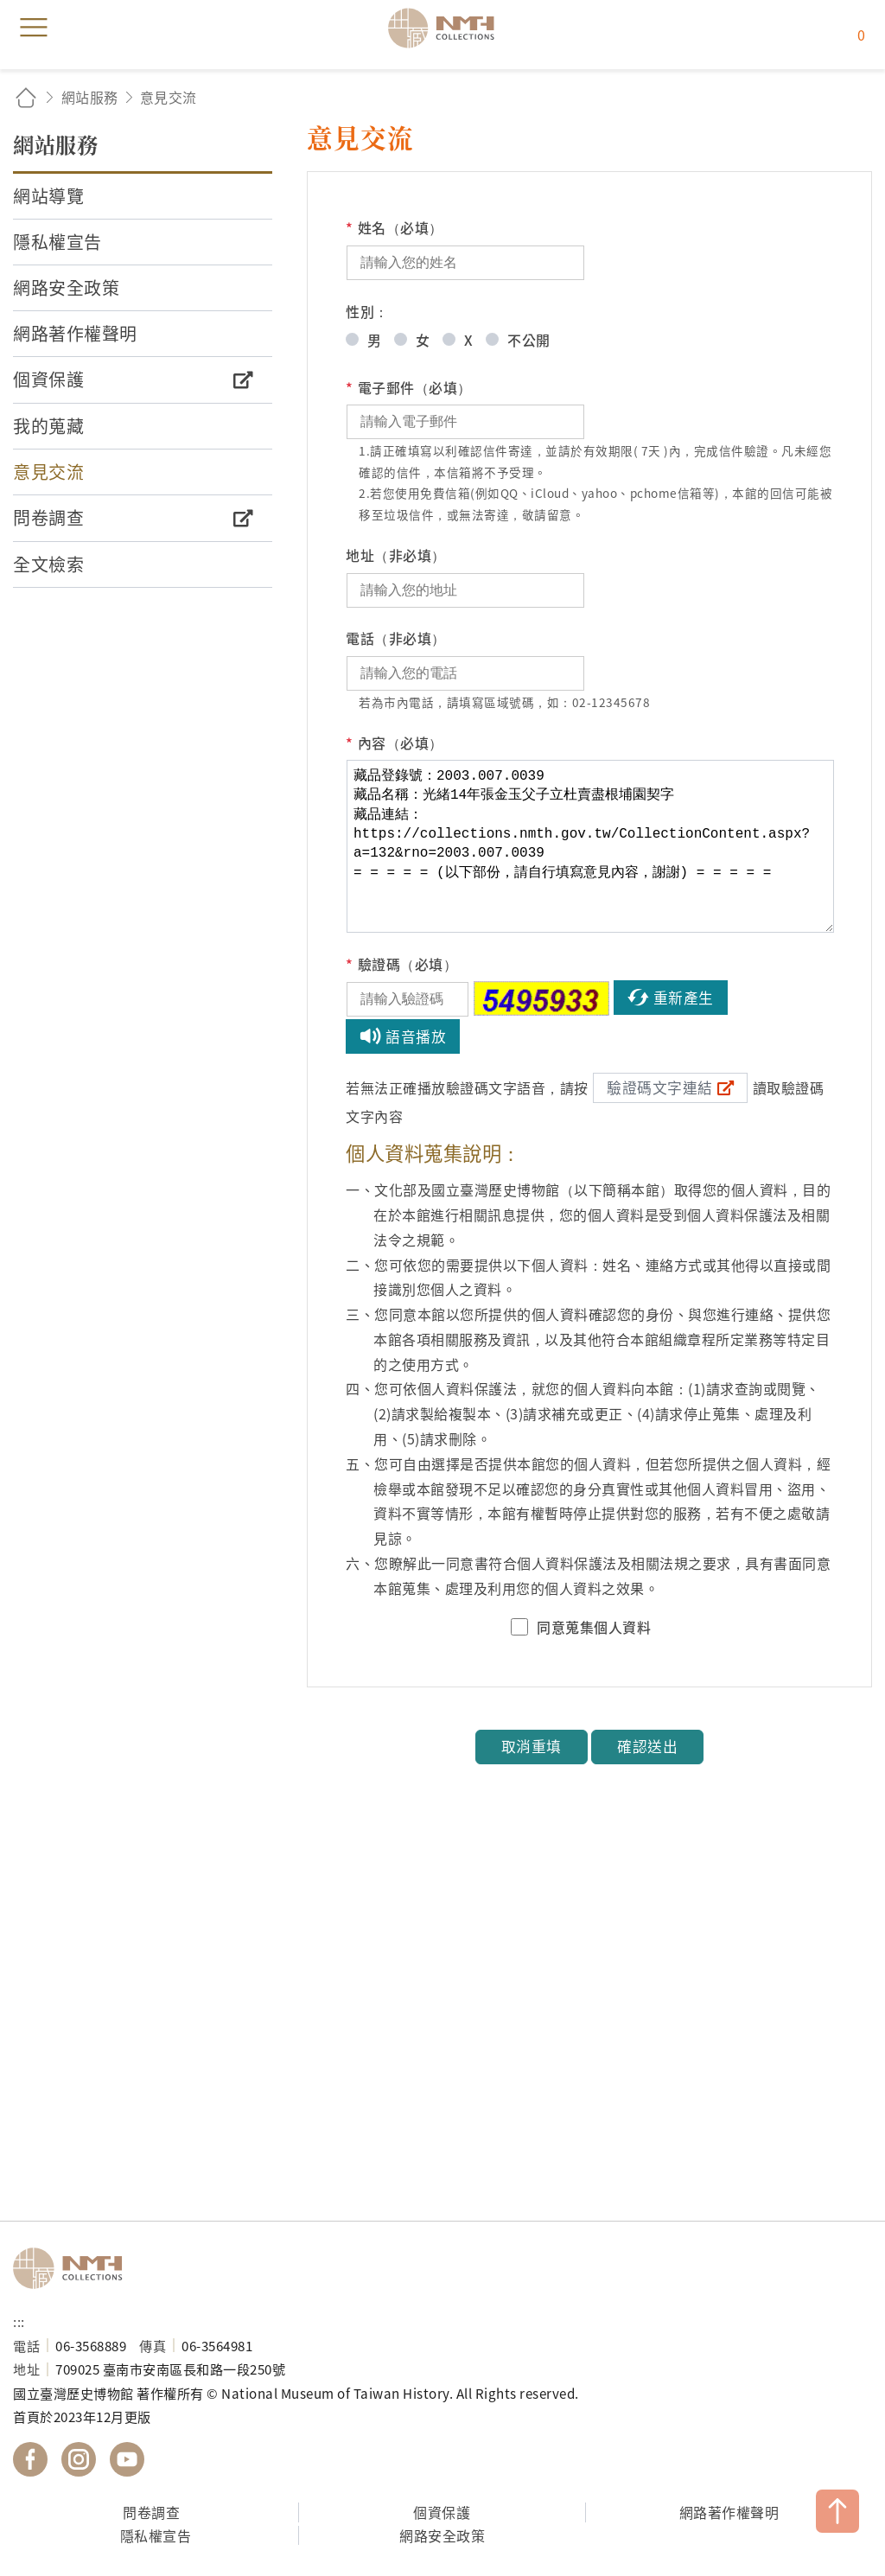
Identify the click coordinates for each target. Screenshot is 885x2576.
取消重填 (531, 1746)
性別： (367, 311)
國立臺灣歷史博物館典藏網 (447, 27)
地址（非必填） (396, 555)
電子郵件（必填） (409, 387)
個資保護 (441, 2512)
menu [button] (33, 27)
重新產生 (683, 997)
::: (19, 2321)
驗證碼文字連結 (660, 1087)
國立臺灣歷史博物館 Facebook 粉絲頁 (30, 2459)
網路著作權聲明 (729, 2512)
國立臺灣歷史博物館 (73, 2268)
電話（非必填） (396, 638)
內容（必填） (394, 743)
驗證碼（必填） (401, 964)
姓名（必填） (394, 227)
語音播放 (415, 1036)
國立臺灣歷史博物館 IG (78, 2459)
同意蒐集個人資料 (594, 1627)
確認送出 (647, 1746)
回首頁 (26, 97)
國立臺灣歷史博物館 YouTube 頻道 (127, 2459)
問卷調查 (151, 2512)
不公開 (529, 339)
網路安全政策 (442, 2535)
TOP (837, 2511)
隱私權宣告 (156, 2535)
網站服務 (89, 96)
